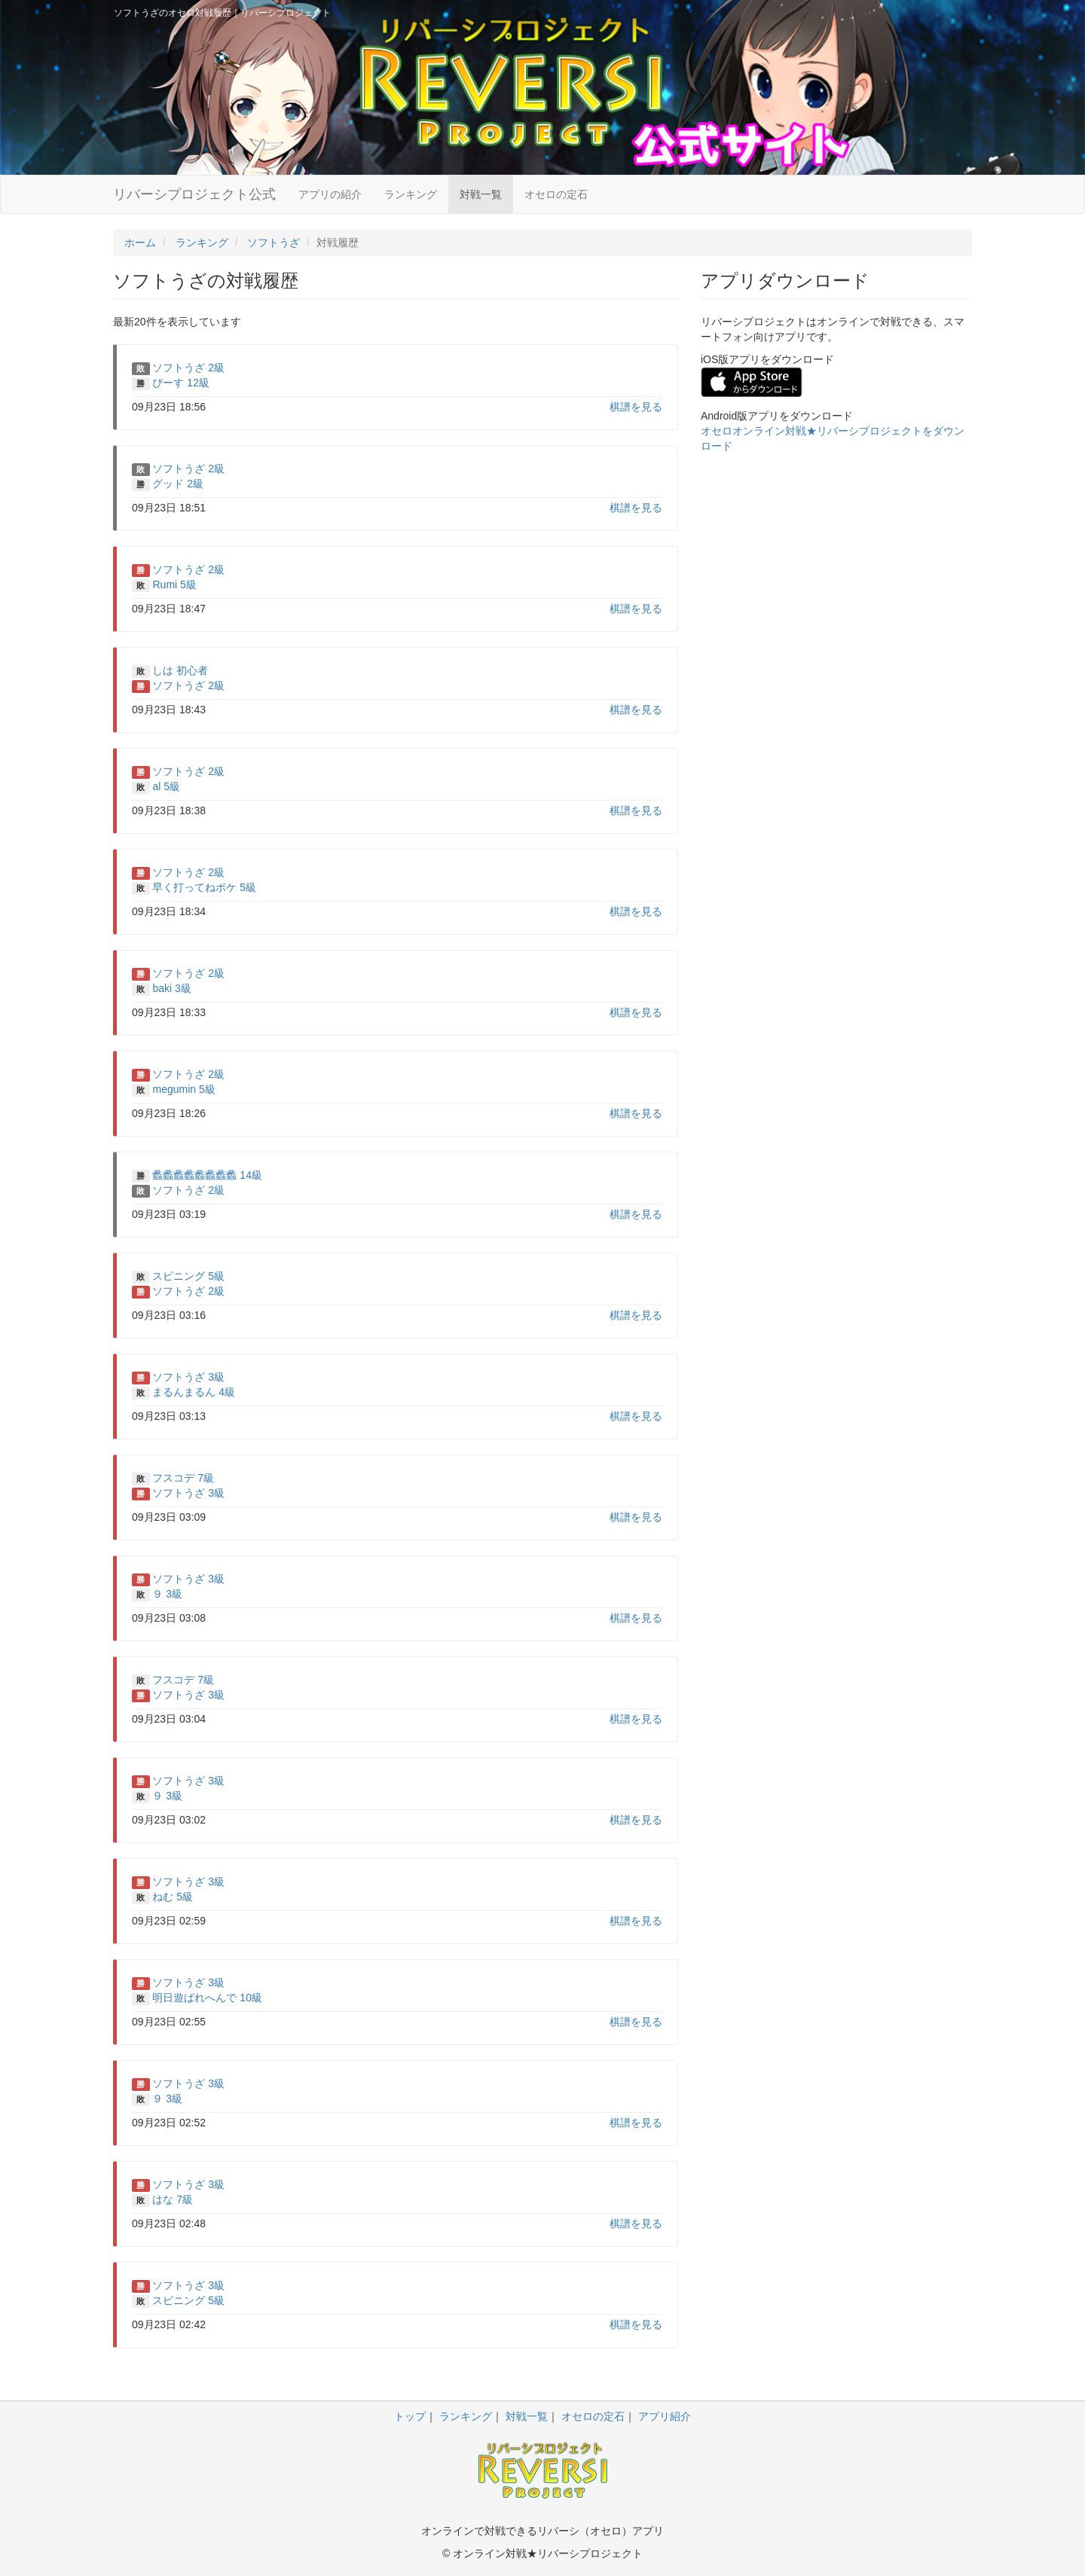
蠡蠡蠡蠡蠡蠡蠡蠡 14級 (206, 1175)
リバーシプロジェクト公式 (194, 194)
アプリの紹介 (330, 194)
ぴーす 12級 (180, 383)
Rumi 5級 (174, 584)
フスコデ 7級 (183, 1478)
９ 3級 (167, 1594)
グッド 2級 (177, 484)
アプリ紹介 (664, 2416)
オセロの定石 (556, 194)
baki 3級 (171, 988)
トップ (410, 2416)
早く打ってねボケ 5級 (204, 887)
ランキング (410, 194)
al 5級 (166, 786)
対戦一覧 (481, 194)
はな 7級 (172, 2199)
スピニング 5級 (188, 1276)
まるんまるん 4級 (193, 1392)
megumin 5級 (183, 1089)
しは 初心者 (180, 670)
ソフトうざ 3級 (188, 1377)
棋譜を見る (636, 407)
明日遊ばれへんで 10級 (206, 1998)
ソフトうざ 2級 (188, 368)
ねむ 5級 (172, 1897)
